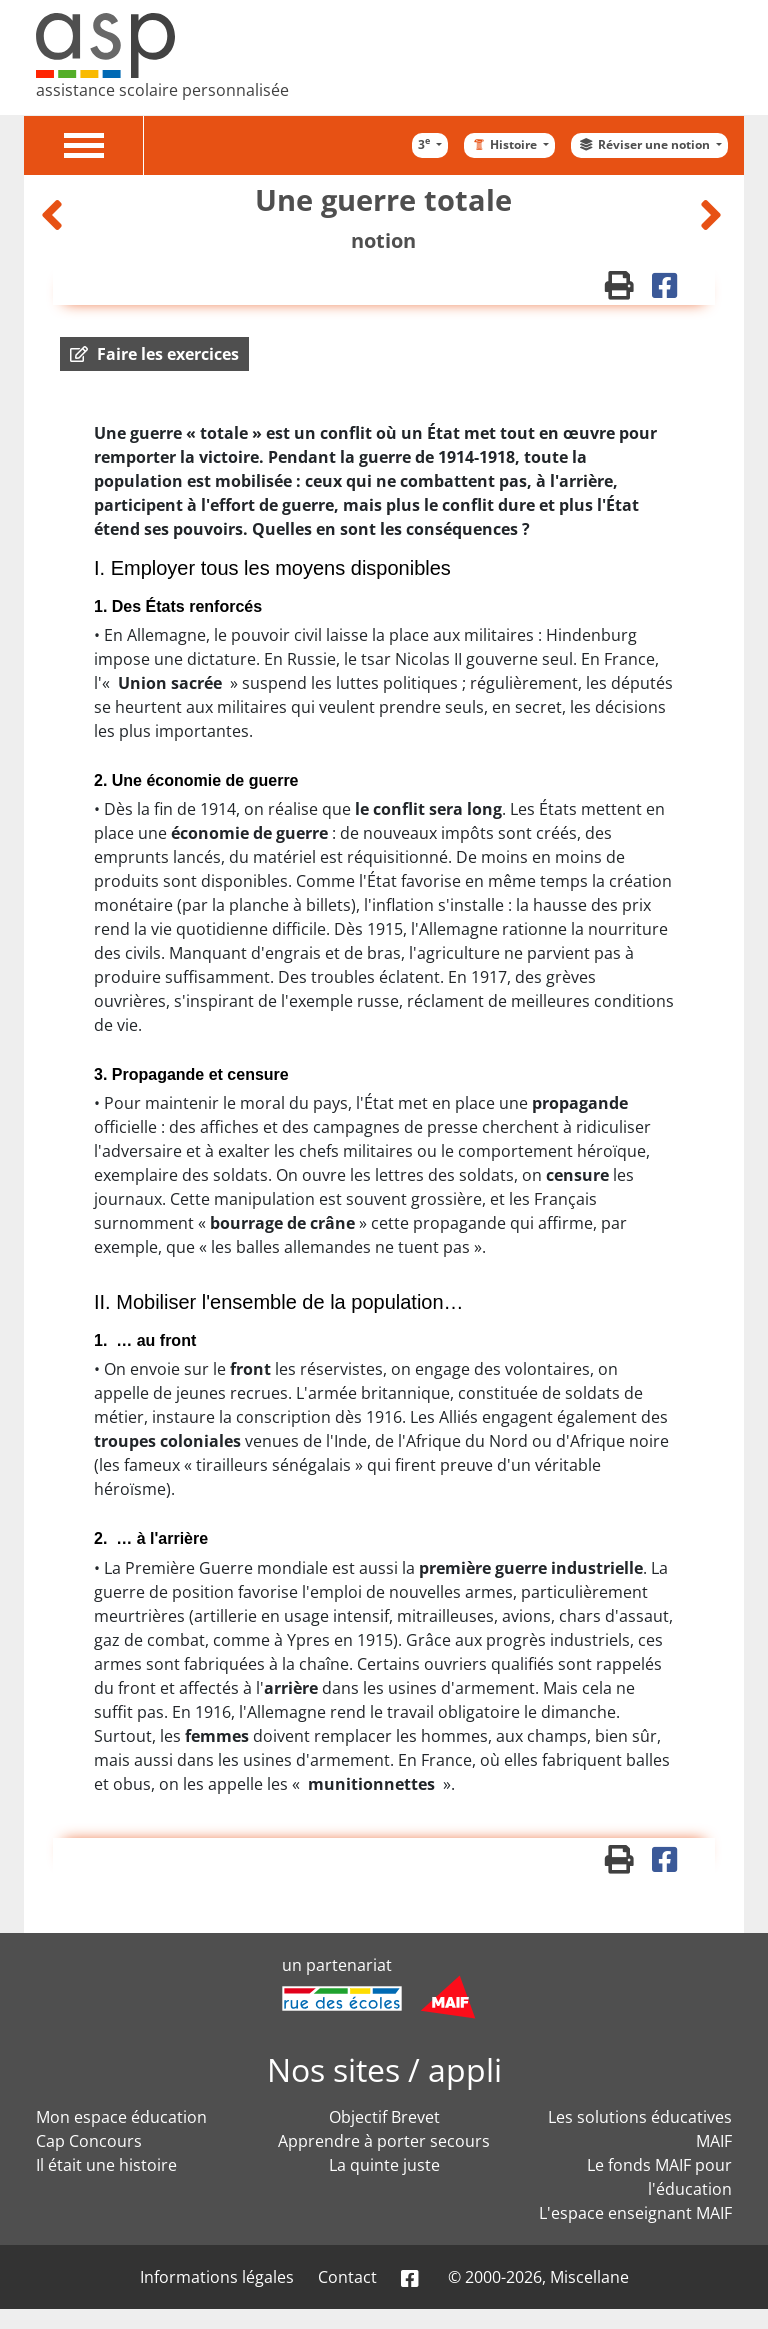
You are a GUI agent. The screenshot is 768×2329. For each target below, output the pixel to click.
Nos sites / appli (384, 2069)
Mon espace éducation (121, 2117)
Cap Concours (89, 2141)
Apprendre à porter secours (384, 2141)
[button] (154, 354)
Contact (347, 2277)
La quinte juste (384, 2165)
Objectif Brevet (384, 2117)
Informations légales (217, 2277)
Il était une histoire (106, 2165)
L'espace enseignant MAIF (635, 2213)
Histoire (505, 144)
